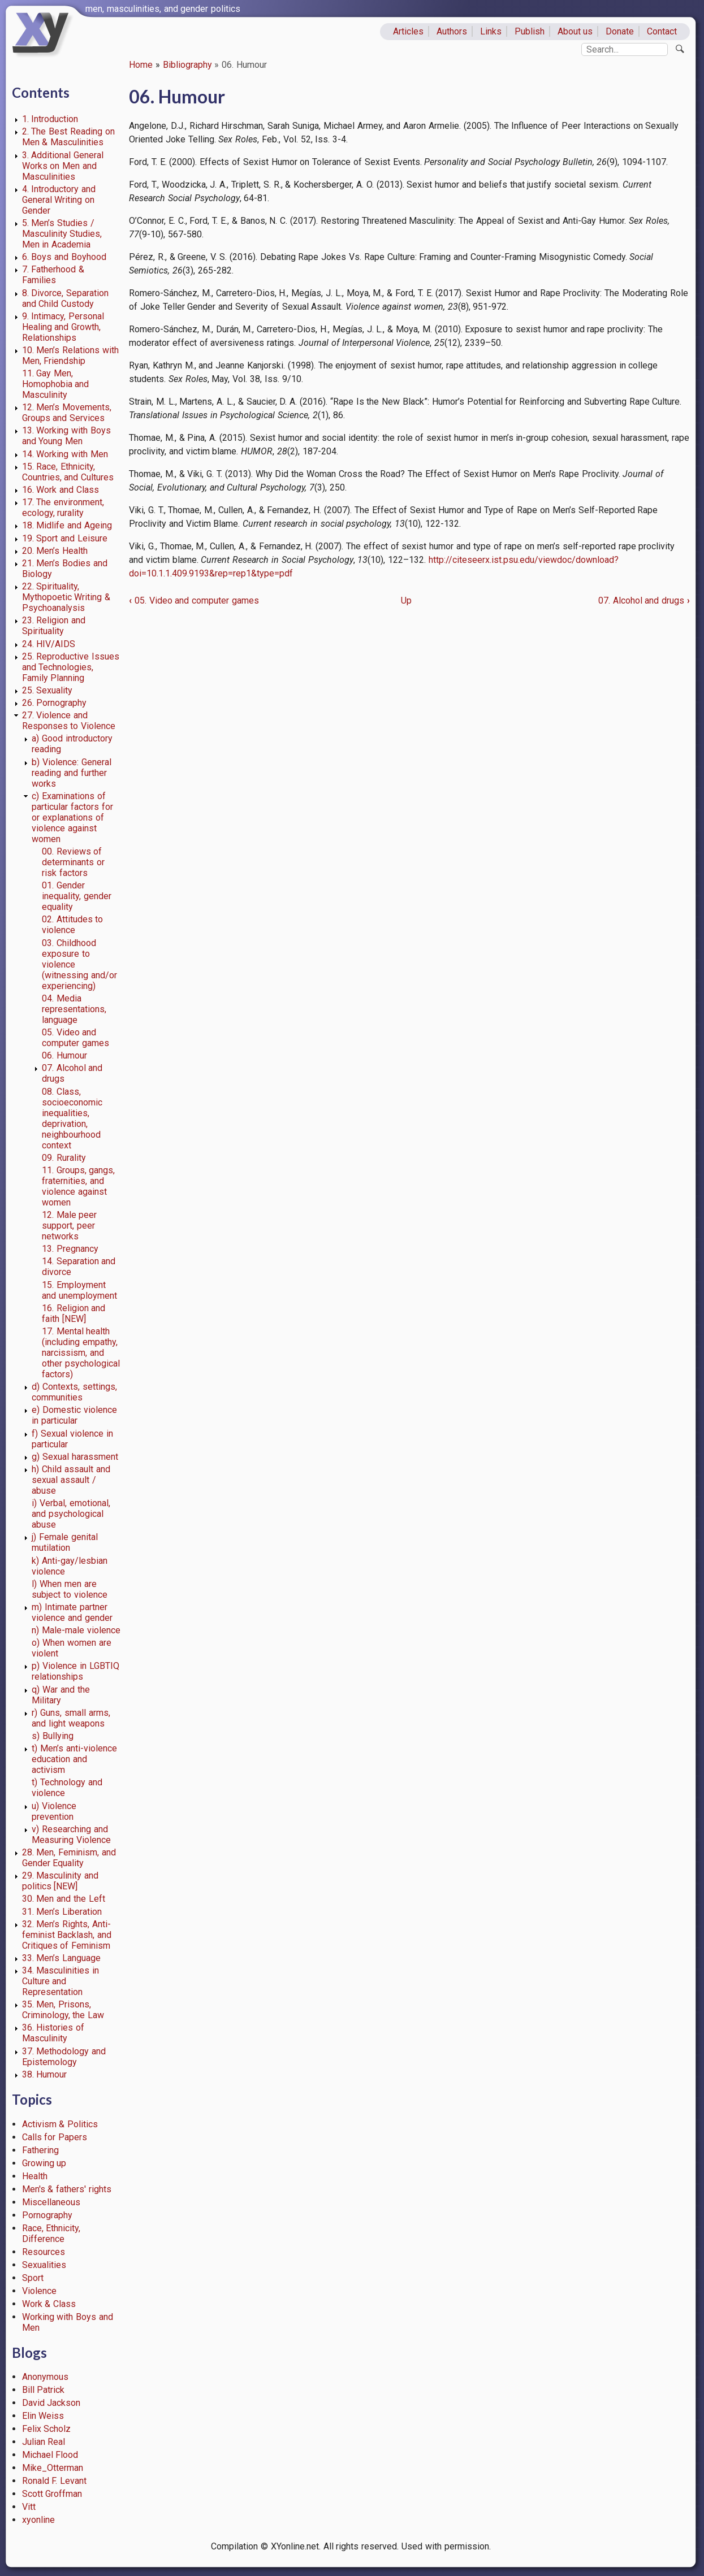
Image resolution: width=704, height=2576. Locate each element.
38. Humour (44, 2074)
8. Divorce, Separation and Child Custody (65, 298)
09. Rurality (64, 1157)
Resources (43, 2252)
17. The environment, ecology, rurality (63, 507)
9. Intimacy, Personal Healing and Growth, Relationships (63, 327)
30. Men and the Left (63, 1898)
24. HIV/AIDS (49, 644)
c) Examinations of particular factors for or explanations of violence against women (72, 817)
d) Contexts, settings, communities (74, 1392)
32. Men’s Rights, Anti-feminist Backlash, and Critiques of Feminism (67, 1935)
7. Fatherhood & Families (53, 274)
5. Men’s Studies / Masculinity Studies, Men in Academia (62, 234)
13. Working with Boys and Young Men (66, 435)
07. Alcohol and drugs (644, 600)
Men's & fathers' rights (66, 2189)
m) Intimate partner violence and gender (72, 1612)
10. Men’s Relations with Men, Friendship (70, 355)
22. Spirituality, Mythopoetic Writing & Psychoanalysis (66, 597)
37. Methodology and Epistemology (64, 2056)
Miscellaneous (51, 2202)
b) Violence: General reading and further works (71, 773)
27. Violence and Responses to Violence (69, 720)
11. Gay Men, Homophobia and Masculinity (55, 384)
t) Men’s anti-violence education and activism (74, 1759)
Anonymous (45, 2376)
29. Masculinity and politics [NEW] (60, 1881)
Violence (39, 2291)
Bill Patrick (43, 2389)
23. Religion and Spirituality (54, 625)
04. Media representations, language (74, 1009)
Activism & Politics (60, 2124)
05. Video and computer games (75, 1037)
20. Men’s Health (55, 550)
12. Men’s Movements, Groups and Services (67, 412)
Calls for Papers (55, 2137)
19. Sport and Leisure (64, 538)
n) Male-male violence (76, 1630)
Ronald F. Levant (54, 2480)
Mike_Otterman (52, 2467)
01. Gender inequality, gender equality (76, 896)
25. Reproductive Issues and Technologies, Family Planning (71, 667)
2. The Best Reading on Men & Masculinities (68, 137)
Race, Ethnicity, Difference (51, 2233)
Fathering (40, 2150)
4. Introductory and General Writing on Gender (59, 200)
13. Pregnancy (70, 1248)
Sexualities (44, 2265)
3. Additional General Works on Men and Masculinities (63, 166)
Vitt (29, 2506)
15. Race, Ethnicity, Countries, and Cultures (68, 472)
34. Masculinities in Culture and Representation (61, 1981)
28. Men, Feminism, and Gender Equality (69, 1857)
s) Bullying (53, 1736)
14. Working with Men (65, 454)
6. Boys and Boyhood (64, 256)
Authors (452, 31)
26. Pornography (54, 702)
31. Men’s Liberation (62, 1911)
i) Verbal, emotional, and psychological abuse (71, 1514)
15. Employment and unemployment (79, 1290)
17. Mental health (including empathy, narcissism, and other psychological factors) (81, 1353)
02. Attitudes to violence (72, 924)
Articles (408, 31)
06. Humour (64, 1055)
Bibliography (187, 64)
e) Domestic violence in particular (74, 1415)
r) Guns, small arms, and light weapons (71, 1718)
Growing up (44, 2163)
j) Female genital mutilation (65, 1542)
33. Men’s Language (61, 1958)
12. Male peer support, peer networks (69, 1225)
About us (575, 31)
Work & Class (49, 2304)
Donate (620, 31)
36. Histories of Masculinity (53, 2033)
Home (141, 64)
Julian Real (44, 2441)
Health (34, 2176)
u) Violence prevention (54, 1811)
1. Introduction (50, 119)
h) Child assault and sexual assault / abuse (71, 1480)
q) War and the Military (60, 1695)
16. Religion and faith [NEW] (74, 1313)
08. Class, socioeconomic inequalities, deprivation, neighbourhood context (72, 1118)
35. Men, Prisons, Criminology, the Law (63, 2009)
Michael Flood (50, 2454)
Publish (530, 31)
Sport (33, 2278)
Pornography (47, 2215)
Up (406, 600)
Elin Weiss (43, 2415)
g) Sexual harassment (75, 1456)
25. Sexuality (47, 690)
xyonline (38, 2519)
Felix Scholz (46, 2428)
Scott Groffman (52, 2493)
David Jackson (51, 2402)
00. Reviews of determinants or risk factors (73, 862)
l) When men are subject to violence (69, 1589)
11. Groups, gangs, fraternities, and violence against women (78, 1186)
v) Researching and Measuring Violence (71, 1834)
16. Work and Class (60, 489)
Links (491, 31)
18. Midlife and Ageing (67, 525)
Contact (662, 31)
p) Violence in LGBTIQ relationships (75, 1671)
